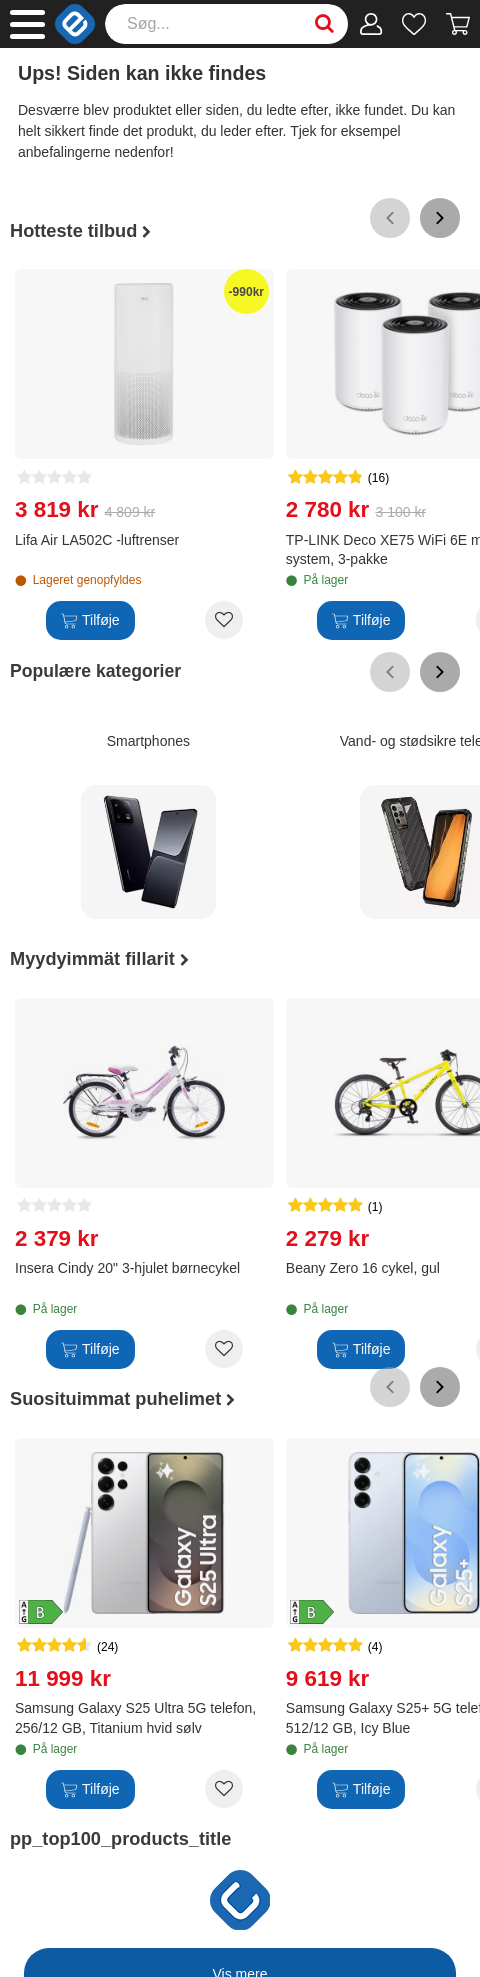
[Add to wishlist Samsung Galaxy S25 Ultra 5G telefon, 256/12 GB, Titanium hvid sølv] (224, 1789)
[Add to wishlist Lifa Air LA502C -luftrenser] (224, 620)
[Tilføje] (90, 620)
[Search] (227, 24)
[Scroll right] (440, 218)
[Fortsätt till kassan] (458, 24)
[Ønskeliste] (414, 24)
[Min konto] (371, 24)
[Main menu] (27, 24)
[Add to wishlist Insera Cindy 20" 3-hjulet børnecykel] (224, 1349)
